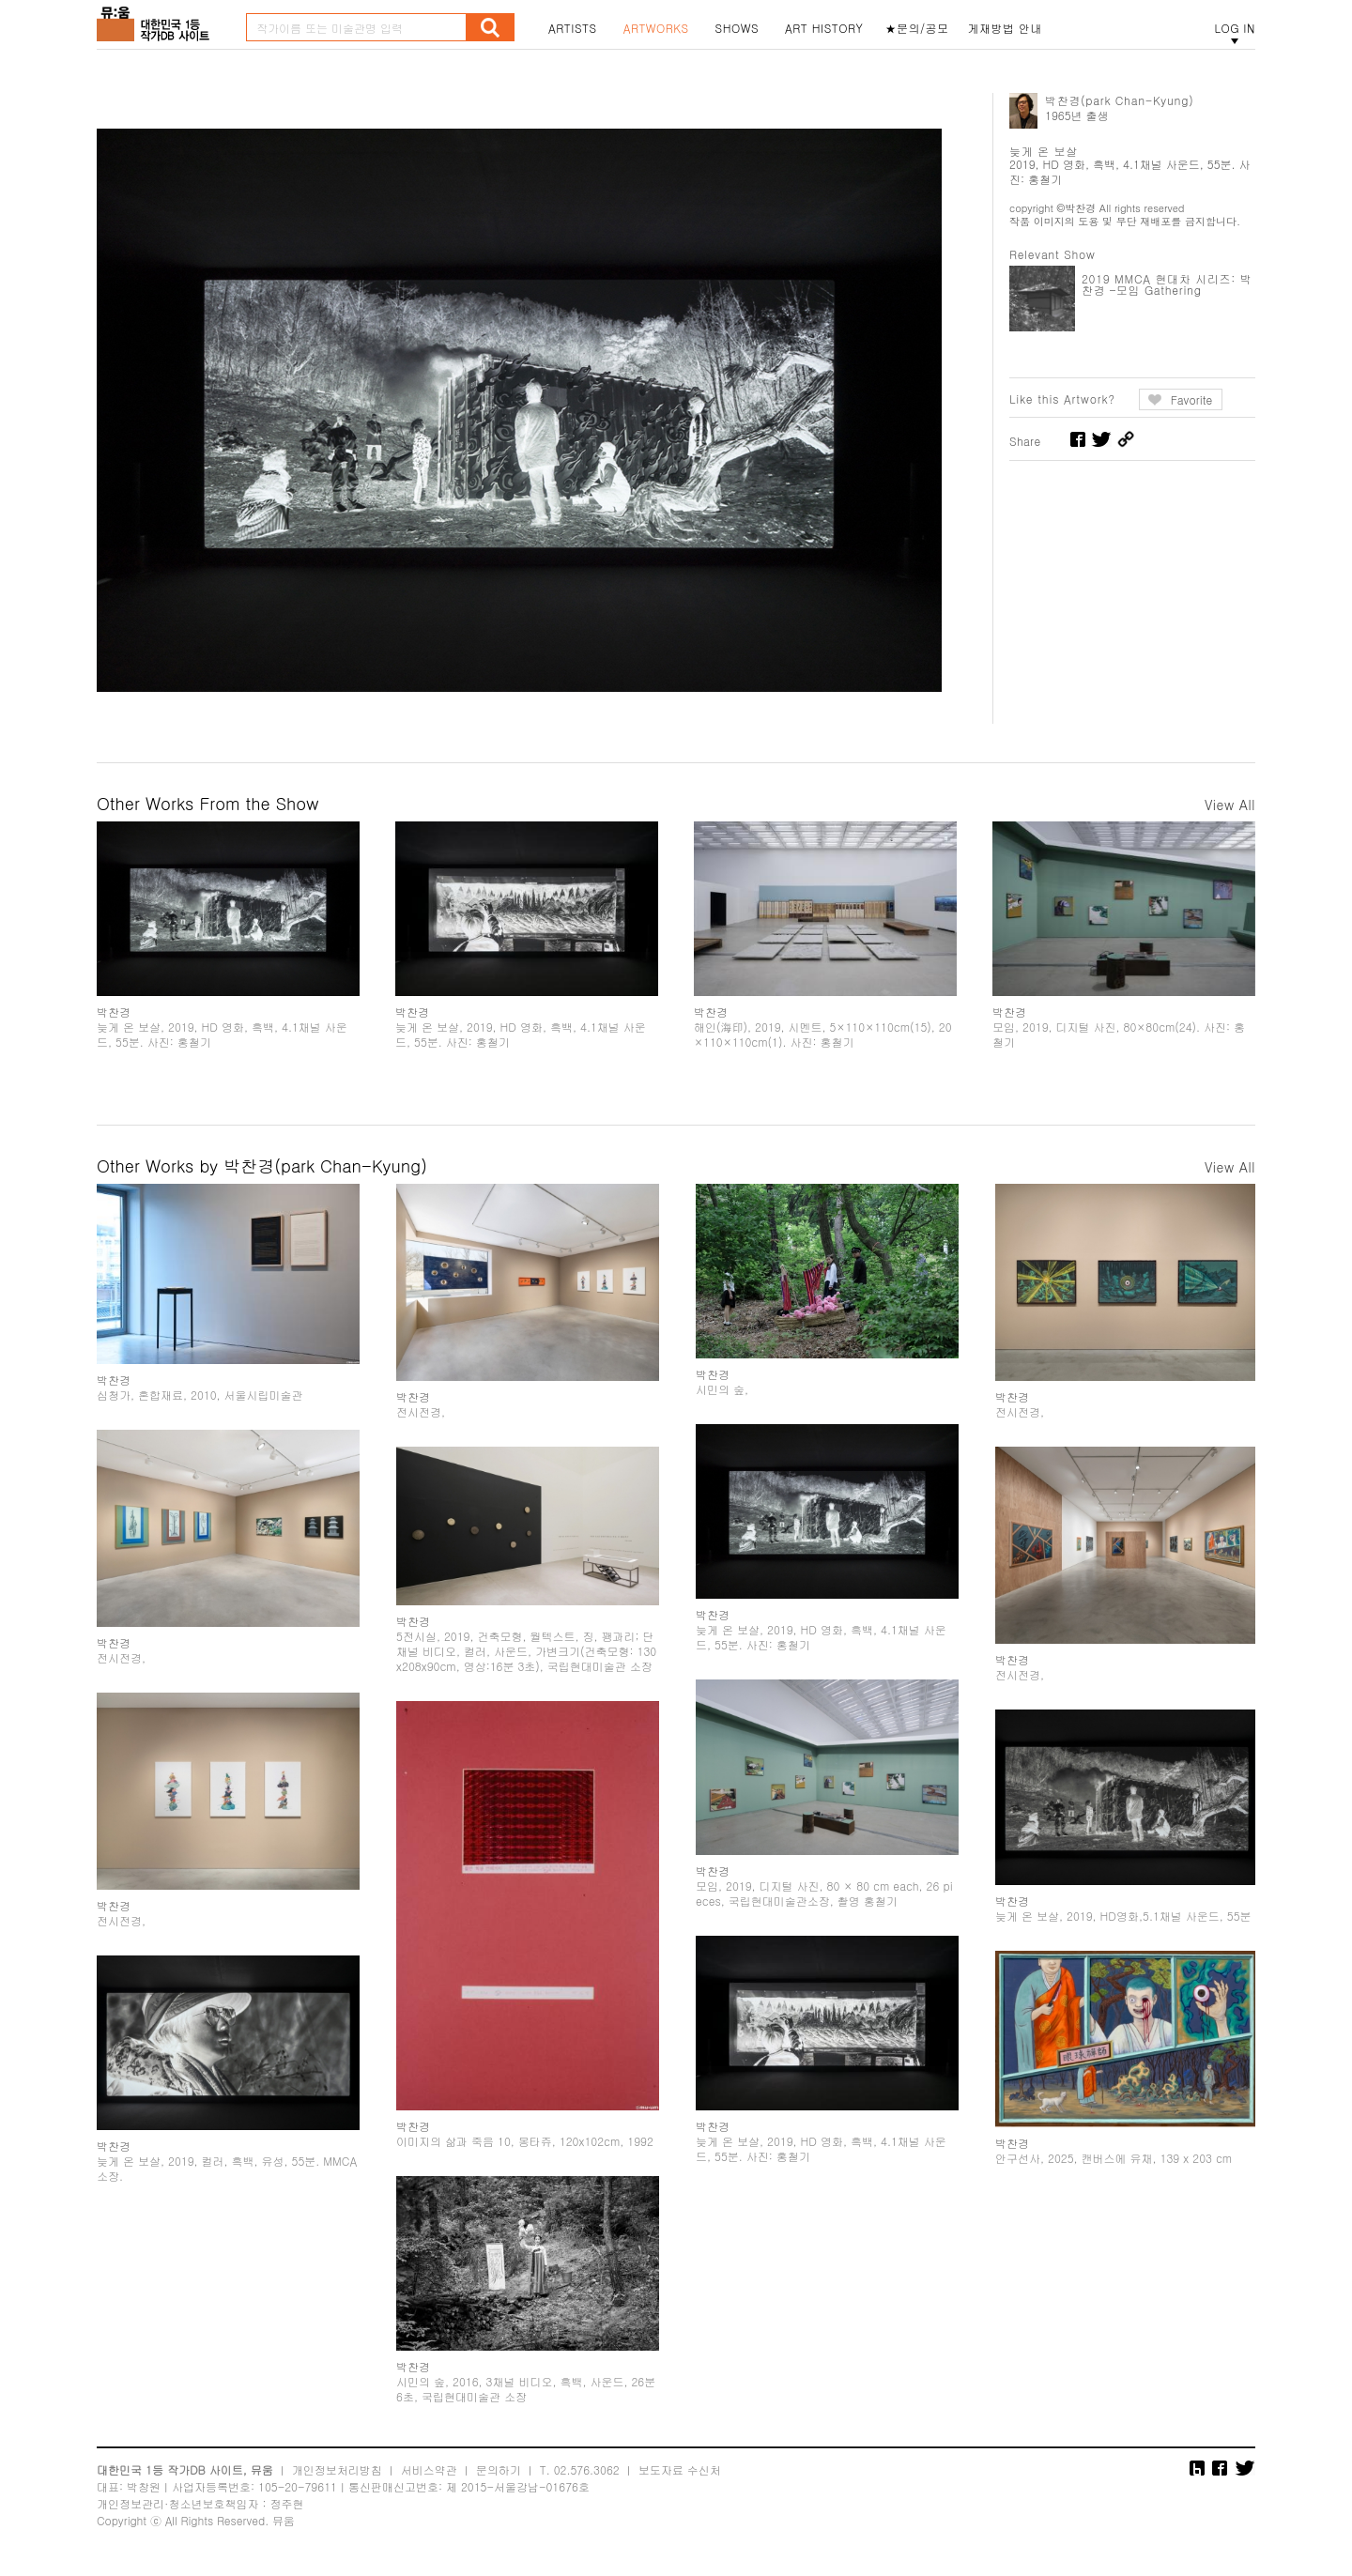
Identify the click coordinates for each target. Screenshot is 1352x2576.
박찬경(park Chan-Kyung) (1119, 100)
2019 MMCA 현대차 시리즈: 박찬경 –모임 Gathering (1167, 284)
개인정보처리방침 (337, 2469)
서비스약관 (429, 2469)
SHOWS (737, 28)
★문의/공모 (917, 28)
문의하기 (498, 2469)
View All (1230, 804)
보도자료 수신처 (679, 2469)
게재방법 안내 (1005, 28)
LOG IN (1234, 28)
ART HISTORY (824, 28)
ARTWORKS (656, 28)
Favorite (1192, 399)
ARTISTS (572, 28)
